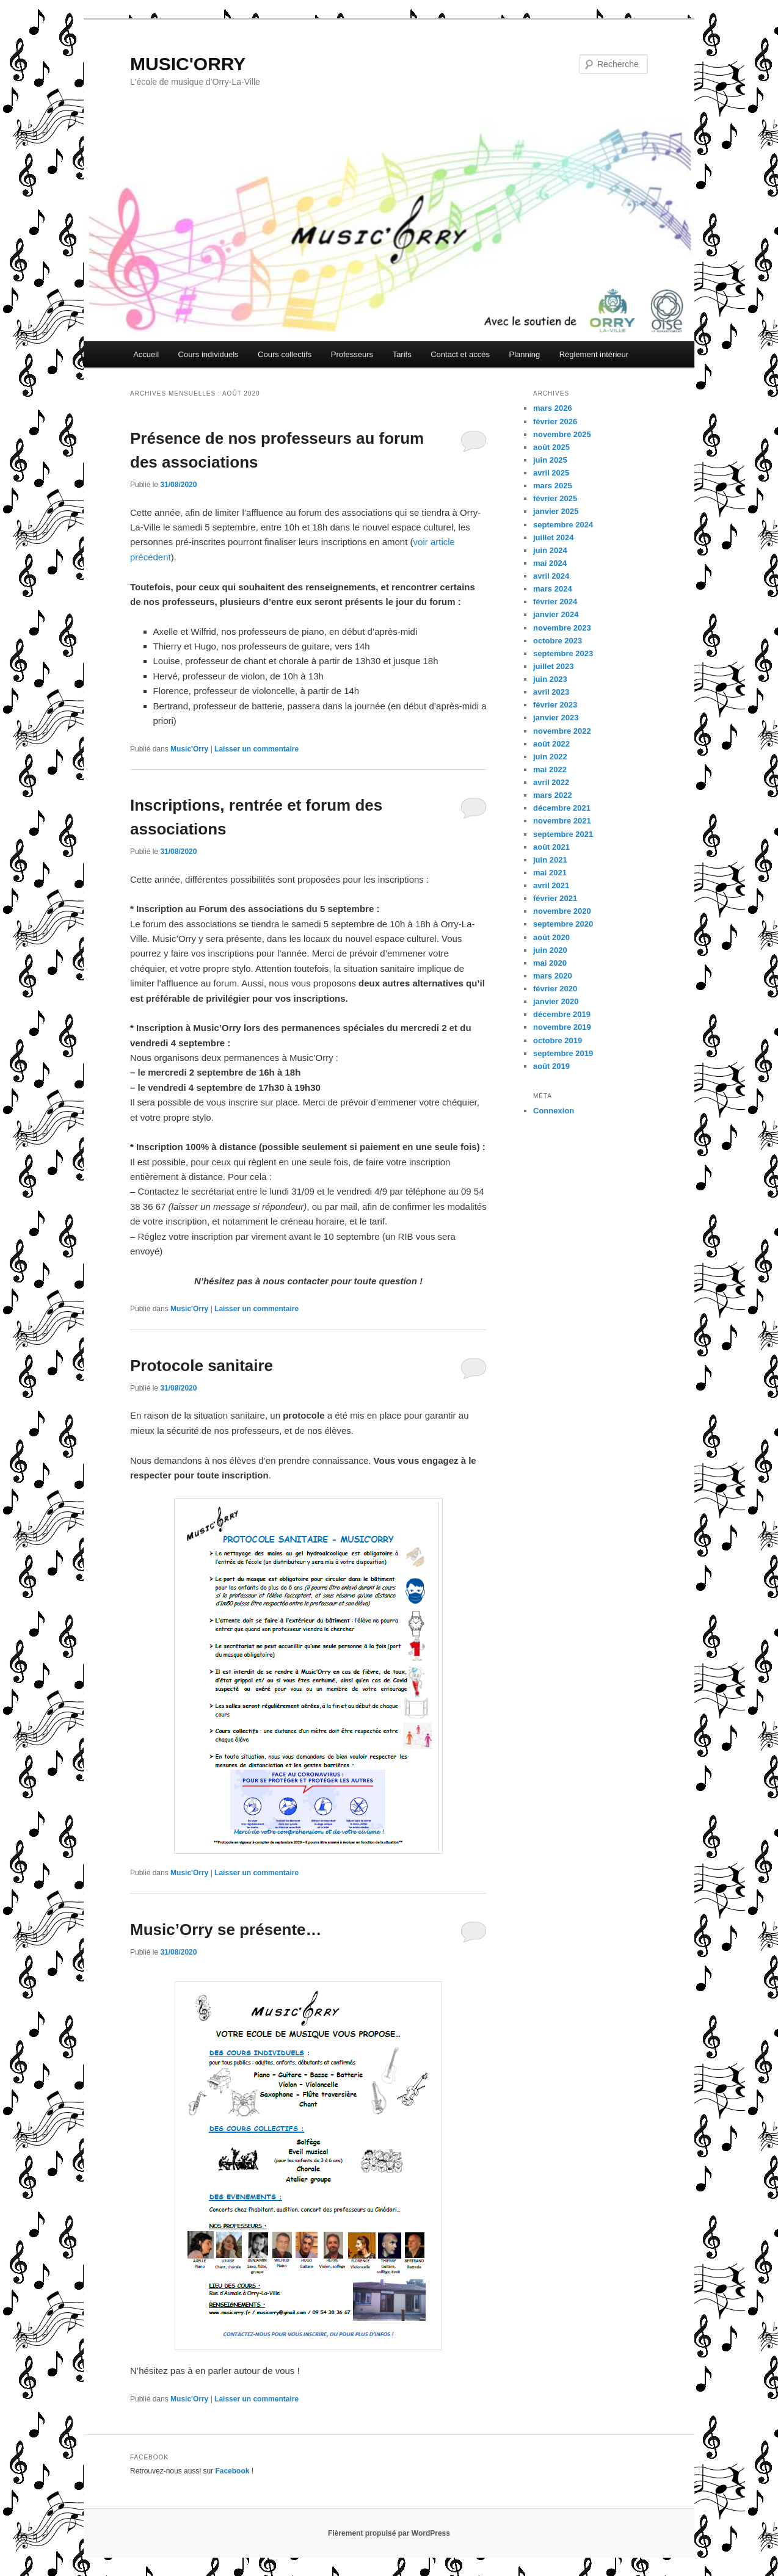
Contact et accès (460, 354)
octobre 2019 (557, 1040)
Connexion (553, 1110)
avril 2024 (551, 576)
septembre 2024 (563, 524)
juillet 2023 (553, 666)
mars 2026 (552, 408)
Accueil (146, 354)
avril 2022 (551, 782)
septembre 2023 (563, 653)
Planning (524, 354)
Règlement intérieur (593, 354)
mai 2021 (550, 872)
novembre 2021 (562, 820)
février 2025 (555, 498)
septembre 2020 (563, 923)
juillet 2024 (553, 537)
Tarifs (402, 354)
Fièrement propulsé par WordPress (389, 2533)
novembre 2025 (562, 434)
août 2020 (551, 937)
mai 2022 (550, 769)
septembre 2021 (563, 834)
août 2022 (551, 743)
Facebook (232, 2471)
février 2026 (555, 421)
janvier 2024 (555, 614)
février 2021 (555, 898)
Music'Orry (189, 749)
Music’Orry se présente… (226, 1929)
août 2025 (551, 447)
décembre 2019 (562, 1014)
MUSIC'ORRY (187, 64)
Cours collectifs (284, 354)
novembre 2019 (562, 1027)
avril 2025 (551, 472)
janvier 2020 (555, 1001)
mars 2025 (552, 485)
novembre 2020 (562, 911)
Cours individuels (208, 354)
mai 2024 (550, 563)
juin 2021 (550, 859)
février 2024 (555, 601)
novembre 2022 (562, 731)
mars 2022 (552, 795)
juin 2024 (550, 550)
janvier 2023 (555, 717)
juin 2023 (550, 679)
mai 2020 (550, 963)
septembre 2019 (563, 1053)
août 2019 (551, 1066)
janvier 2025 (555, 511)
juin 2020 (550, 950)
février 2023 (555, 704)
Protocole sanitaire (201, 1365)
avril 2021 (551, 885)
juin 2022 (550, 756)
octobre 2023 (557, 640)
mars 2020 (552, 975)
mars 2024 (552, 588)
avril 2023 (551, 691)
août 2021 (551, 847)
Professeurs (352, 354)
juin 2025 (550, 460)
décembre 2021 (562, 807)
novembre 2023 (562, 627)
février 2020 (555, 988)
